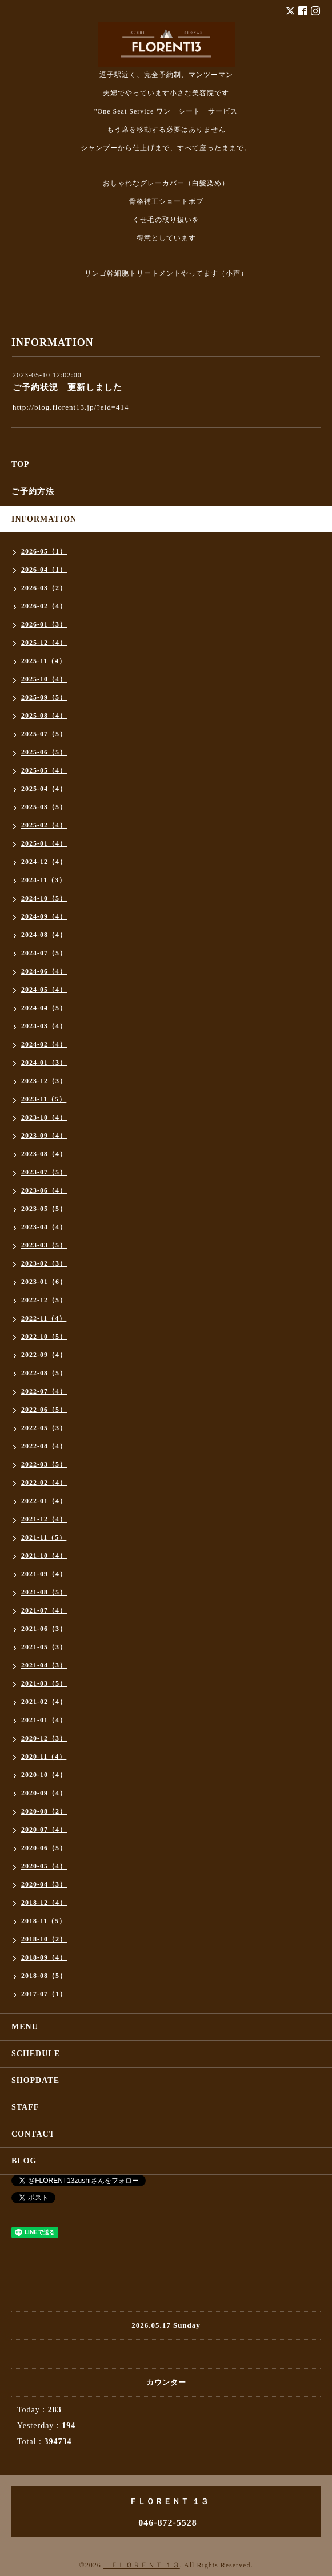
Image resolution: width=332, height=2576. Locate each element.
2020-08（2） (44, 1811)
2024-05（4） (44, 990)
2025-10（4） (44, 679)
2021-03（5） (44, 1683)
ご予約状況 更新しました (67, 387)
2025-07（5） (44, 734)
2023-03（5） (44, 1245)
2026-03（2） (44, 588)
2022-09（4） (44, 1355)
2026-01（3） (44, 624)
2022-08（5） (44, 1373)
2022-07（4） (44, 1391)
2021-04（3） (44, 1665)
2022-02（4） (44, 1483)
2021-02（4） (44, 1702)
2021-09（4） (44, 1574)
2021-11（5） (43, 1537)
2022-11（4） (43, 1318)
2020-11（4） (43, 1757)
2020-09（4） (44, 1793)
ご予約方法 (32, 491)
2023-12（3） (44, 1081)
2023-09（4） (44, 1136)
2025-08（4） (44, 716)
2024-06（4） (44, 971)
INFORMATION (44, 519)
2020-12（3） (44, 1738)
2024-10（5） (44, 898)
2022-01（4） (44, 1501)
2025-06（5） (44, 752)
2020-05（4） (44, 1866)
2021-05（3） (44, 1647)
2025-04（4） (44, 789)
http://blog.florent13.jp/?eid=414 (71, 407)
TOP (20, 464)
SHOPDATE (35, 2080)
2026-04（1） (44, 570)
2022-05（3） (44, 1428)
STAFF (25, 2107)
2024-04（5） (44, 1008)
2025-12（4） (44, 643)
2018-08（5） (44, 1976)
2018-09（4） (44, 1957)
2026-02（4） (44, 606)
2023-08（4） (44, 1154)
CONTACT (33, 2134)
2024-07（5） (44, 953)
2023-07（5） (44, 1172)
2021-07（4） (44, 1610)
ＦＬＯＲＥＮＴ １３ (141, 2565)
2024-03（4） (44, 1026)
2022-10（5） (44, 1337)
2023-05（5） (44, 1209)
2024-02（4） (44, 1044)
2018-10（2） (44, 1939)
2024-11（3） (43, 880)
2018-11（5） (43, 1921)
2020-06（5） (44, 1848)
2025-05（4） (44, 770)
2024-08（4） (44, 935)
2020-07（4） (44, 1830)
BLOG (24, 2161)
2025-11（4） (43, 661)
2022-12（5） (44, 1300)
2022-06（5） (44, 1410)
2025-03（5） (44, 807)
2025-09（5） (44, 697)
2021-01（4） (44, 1720)
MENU (24, 2026)
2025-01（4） (44, 843)
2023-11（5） (43, 1099)
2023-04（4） (44, 1227)
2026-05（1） (44, 551)
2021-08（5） (44, 1592)
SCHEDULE (35, 2053)
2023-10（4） (44, 1117)
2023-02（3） (44, 1263)
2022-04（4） (44, 1446)
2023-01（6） (44, 1282)
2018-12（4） (44, 1903)
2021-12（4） (44, 1519)
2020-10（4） (44, 1775)
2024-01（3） (44, 1063)
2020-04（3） (44, 1884)
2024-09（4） (44, 916)
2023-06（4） (44, 1190)
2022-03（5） (44, 1464)
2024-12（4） (44, 862)
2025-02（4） (44, 825)
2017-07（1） (44, 1994)
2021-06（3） (44, 1629)
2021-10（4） (44, 1556)
